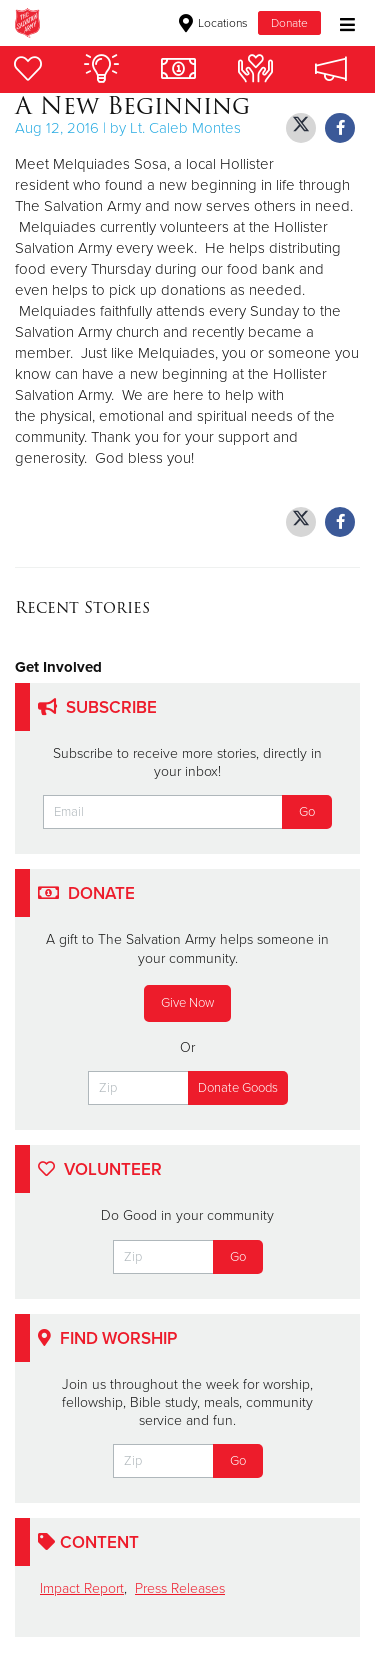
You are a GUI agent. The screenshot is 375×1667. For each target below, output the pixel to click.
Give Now (187, 1003)
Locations (213, 23)
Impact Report (82, 1588)
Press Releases (180, 1588)
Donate (289, 23)
